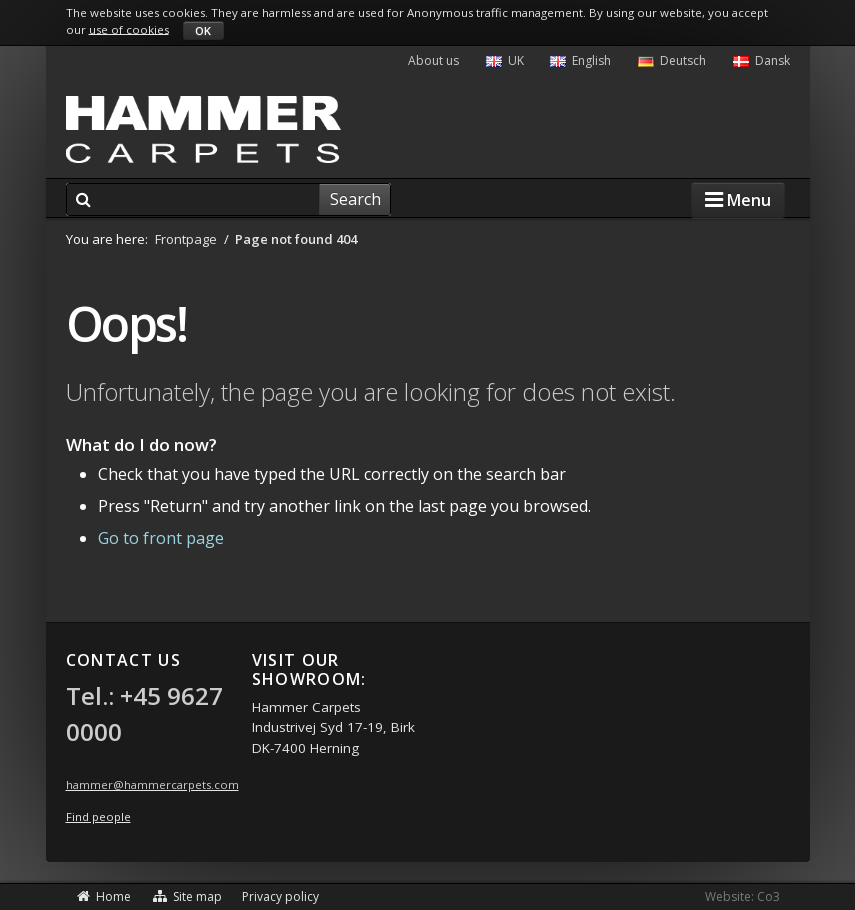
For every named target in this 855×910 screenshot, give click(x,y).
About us (433, 60)
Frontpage (186, 239)
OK (203, 30)
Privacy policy (280, 896)
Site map (186, 896)
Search (355, 199)
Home (104, 896)
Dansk (761, 60)
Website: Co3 (742, 896)
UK (505, 60)
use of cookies (129, 28)
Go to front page (161, 538)
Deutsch (672, 60)
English (580, 60)
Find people (98, 816)
